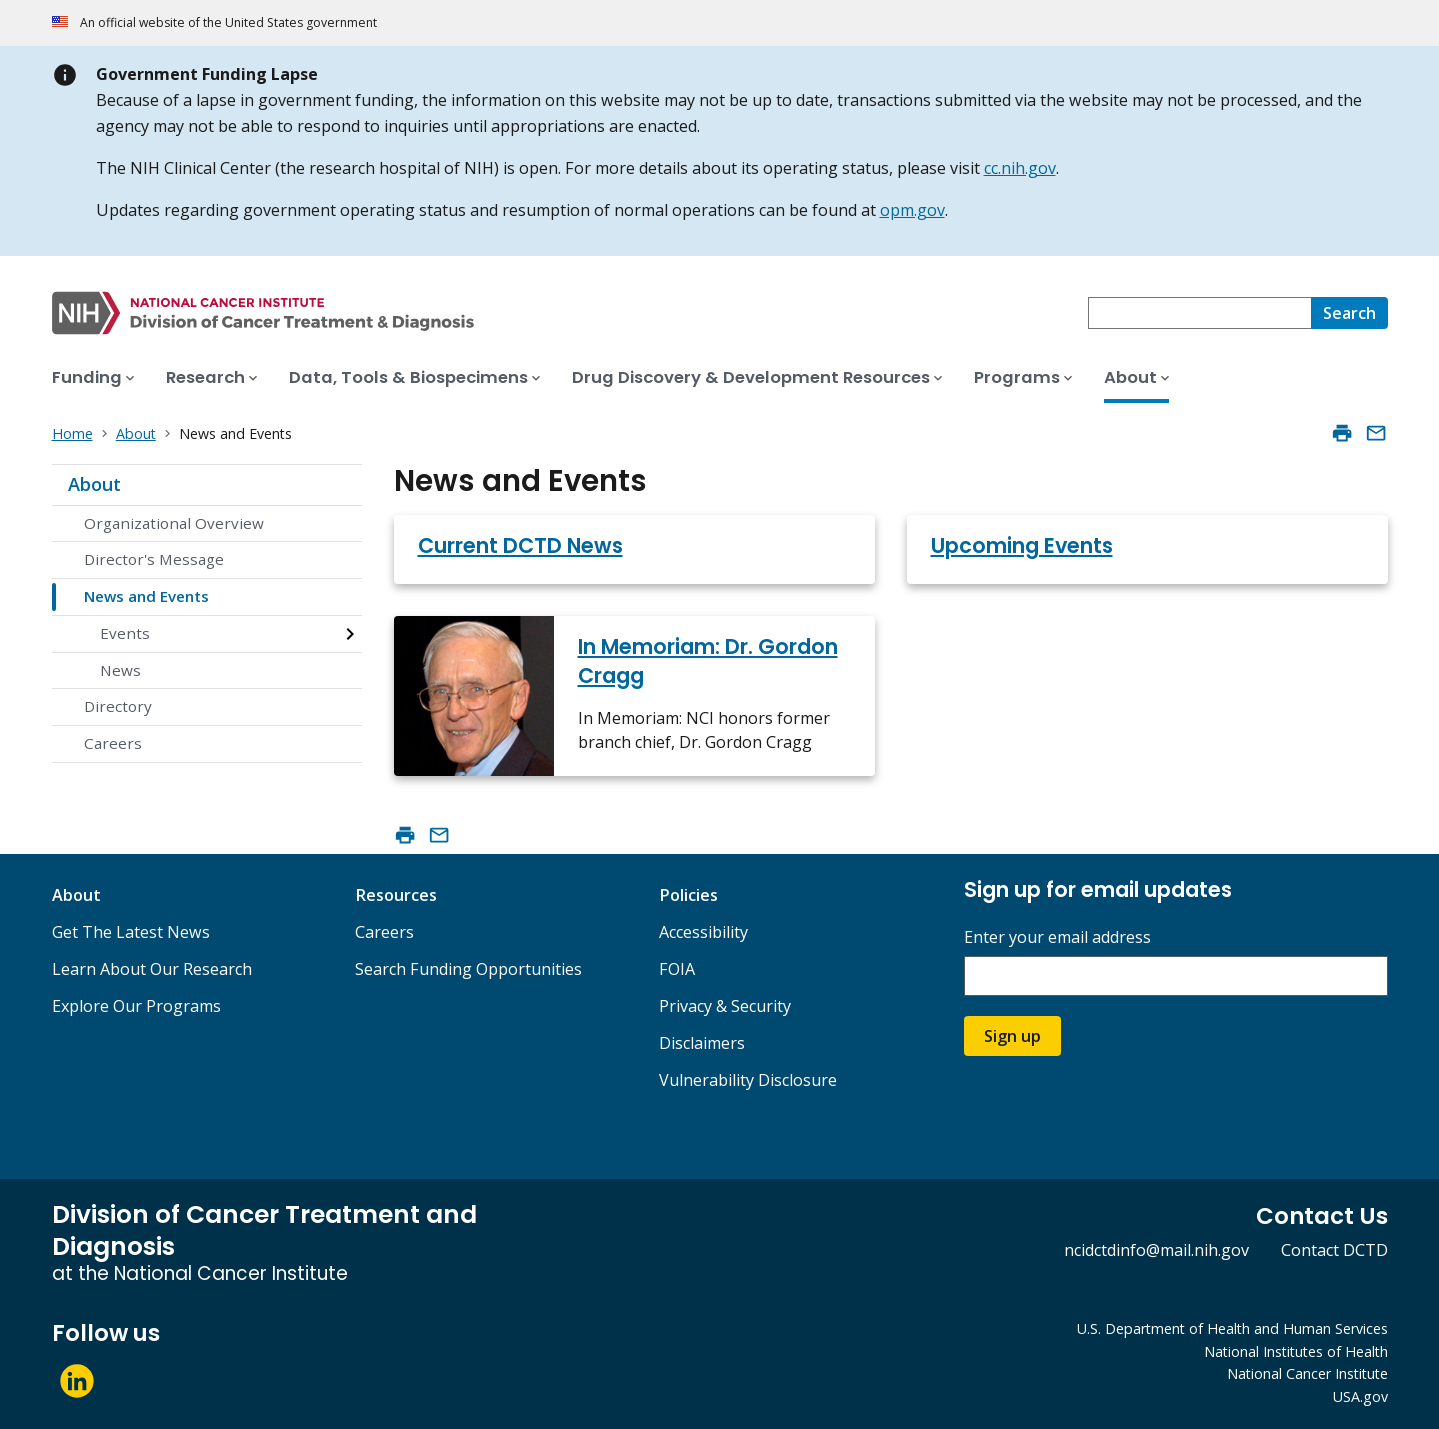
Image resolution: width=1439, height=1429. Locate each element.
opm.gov (912, 210)
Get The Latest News (131, 932)
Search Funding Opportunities (468, 969)
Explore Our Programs (136, 1006)
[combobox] (1199, 313)
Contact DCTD (1334, 1250)
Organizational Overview (174, 523)
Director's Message (154, 559)
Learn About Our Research (152, 969)
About (94, 484)
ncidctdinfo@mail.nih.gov (1156, 1250)
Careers (113, 743)
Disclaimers (702, 1043)
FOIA (677, 969)
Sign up (1012, 1036)
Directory (118, 706)
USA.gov (1360, 1396)
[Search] (1349, 313)
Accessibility (703, 932)
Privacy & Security (725, 1006)
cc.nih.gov (1020, 168)
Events (125, 633)
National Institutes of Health (1296, 1351)
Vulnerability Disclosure (748, 1080)
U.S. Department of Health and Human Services (1232, 1328)
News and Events (146, 596)
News (120, 670)
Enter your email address (1057, 937)
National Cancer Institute (1307, 1373)
